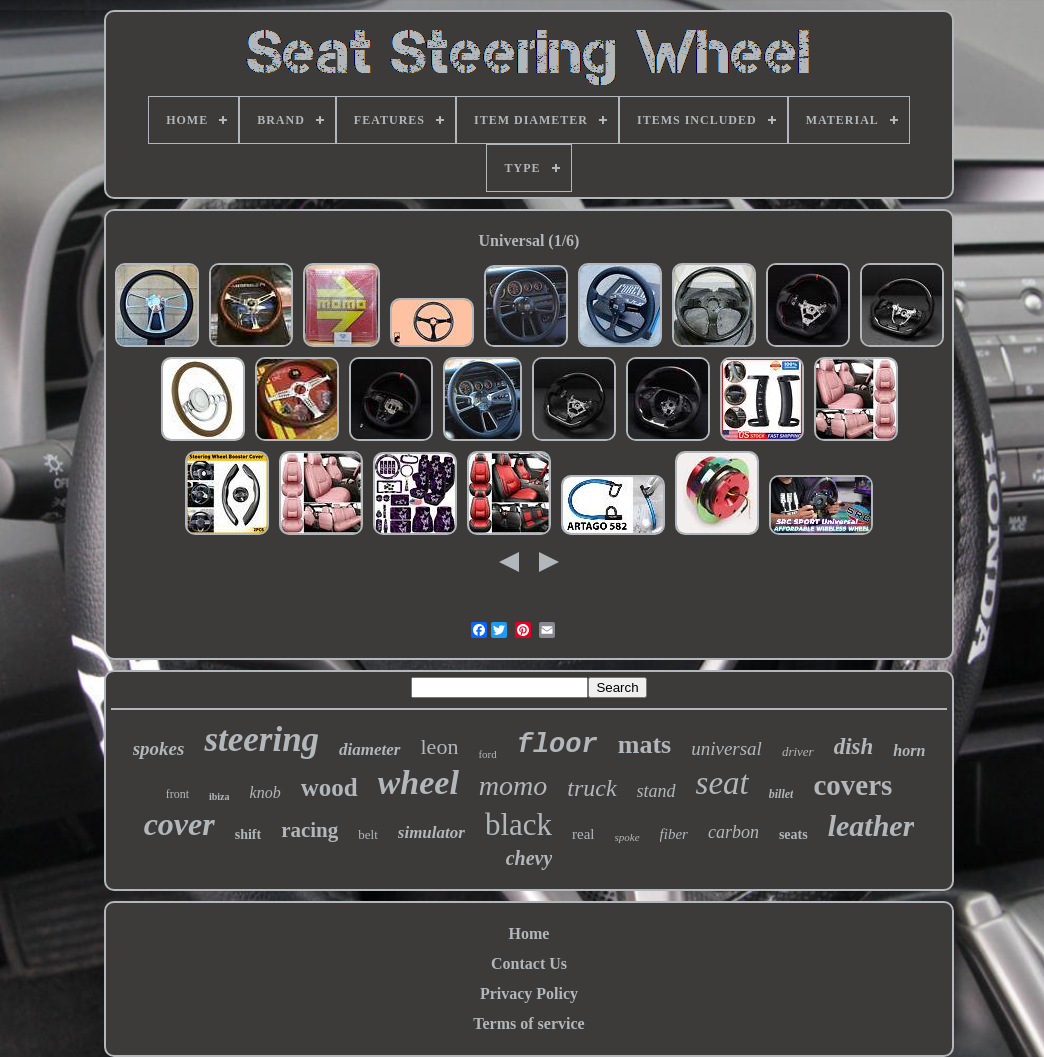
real (583, 834)
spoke (627, 837)
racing (309, 830)
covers (852, 785)
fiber (674, 834)
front (177, 794)
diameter (369, 749)
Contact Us (529, 963)
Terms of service (528, 1023)
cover (179, 824)
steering (261, 739)
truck (591, 788)
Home (529, 933)
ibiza (219, 796)
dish (854, 746)
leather (871, 825)
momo (513, 785)
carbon (733, 832)
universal (726, 748)
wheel (418, 782)
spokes (159, 748)
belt (368, 834)
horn (909, 750)
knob (265, 792)
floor (557, 745)
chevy (529, 858)
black (518, 824)
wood (329, 787)
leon (440, 746)
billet (781, 794)
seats (793, 834)
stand (656, 791)
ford (487, 754)
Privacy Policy (529, 993)
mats (644, 744)
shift (248, 834)
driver (798, 751)
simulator (431, 832)
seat (722, 783)
